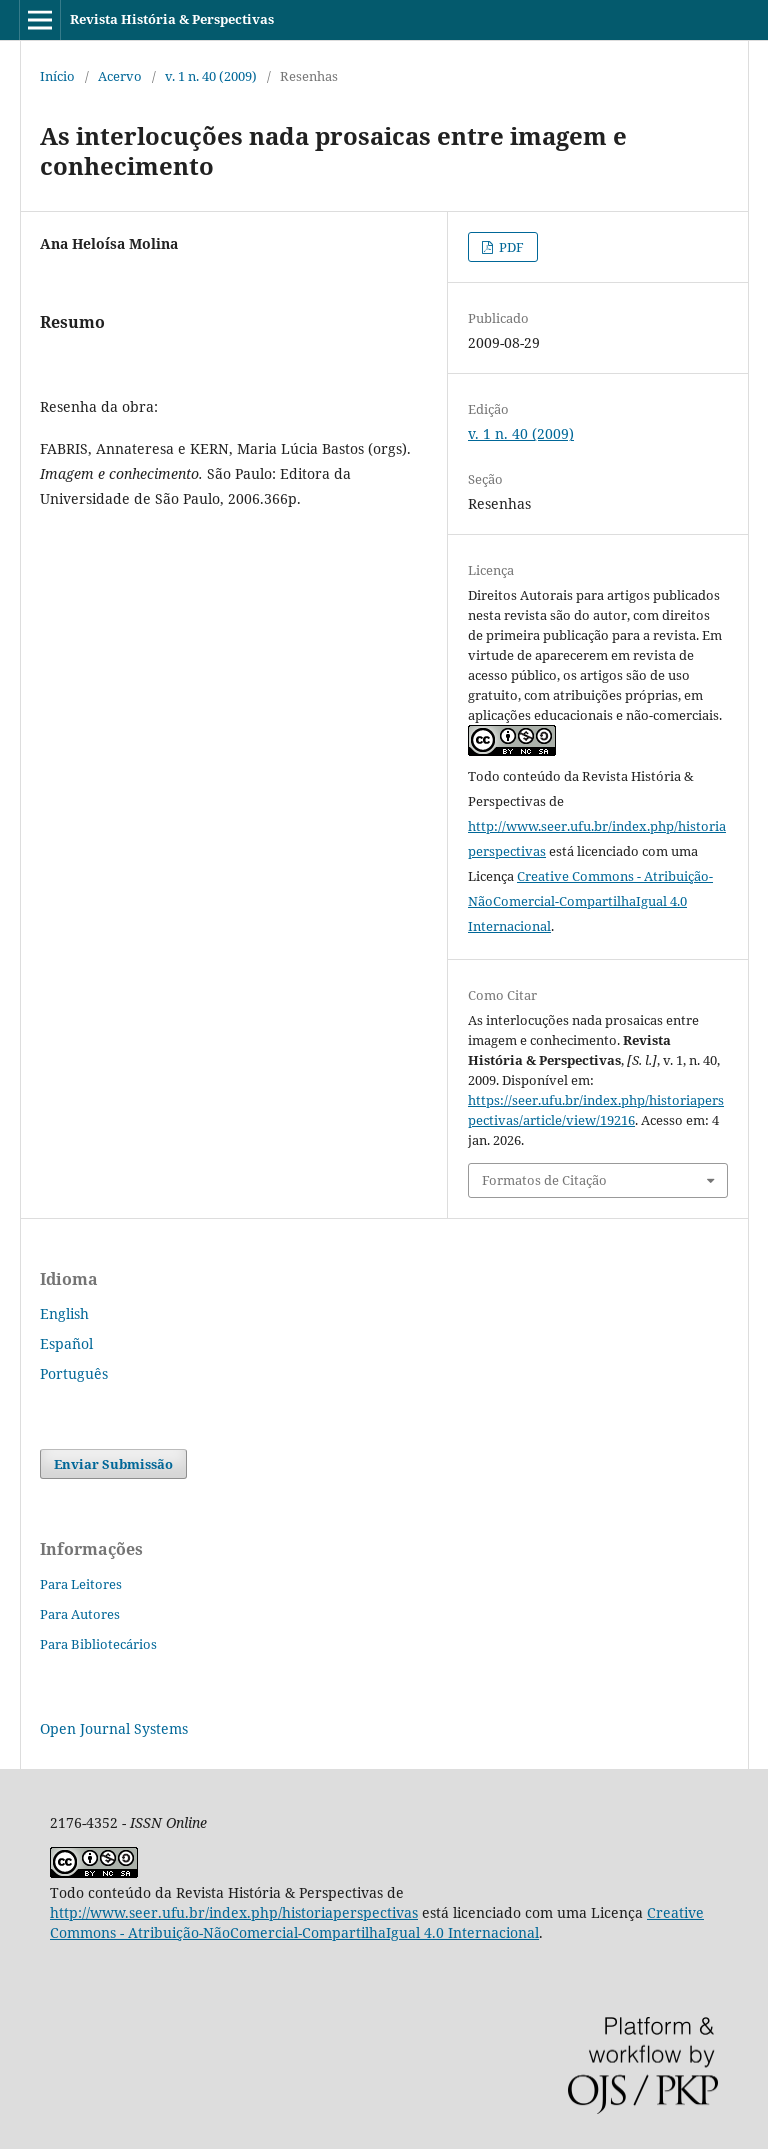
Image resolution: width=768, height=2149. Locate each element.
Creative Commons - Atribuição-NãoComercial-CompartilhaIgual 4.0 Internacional (590, 901)
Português (74, 1373)
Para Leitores (81, 1584)
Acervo (120, 76)
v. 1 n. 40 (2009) (211, 76)
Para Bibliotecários (98, 1644)
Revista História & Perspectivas (172, 19)
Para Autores (80, 1614)
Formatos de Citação (544, 1180)
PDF (510, 247)
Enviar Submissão (113, 1464)
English (64, 1313)
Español (66, 1343)
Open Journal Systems (114, 1728)
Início (57, 76)
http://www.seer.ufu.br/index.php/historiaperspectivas (234, 1912)
